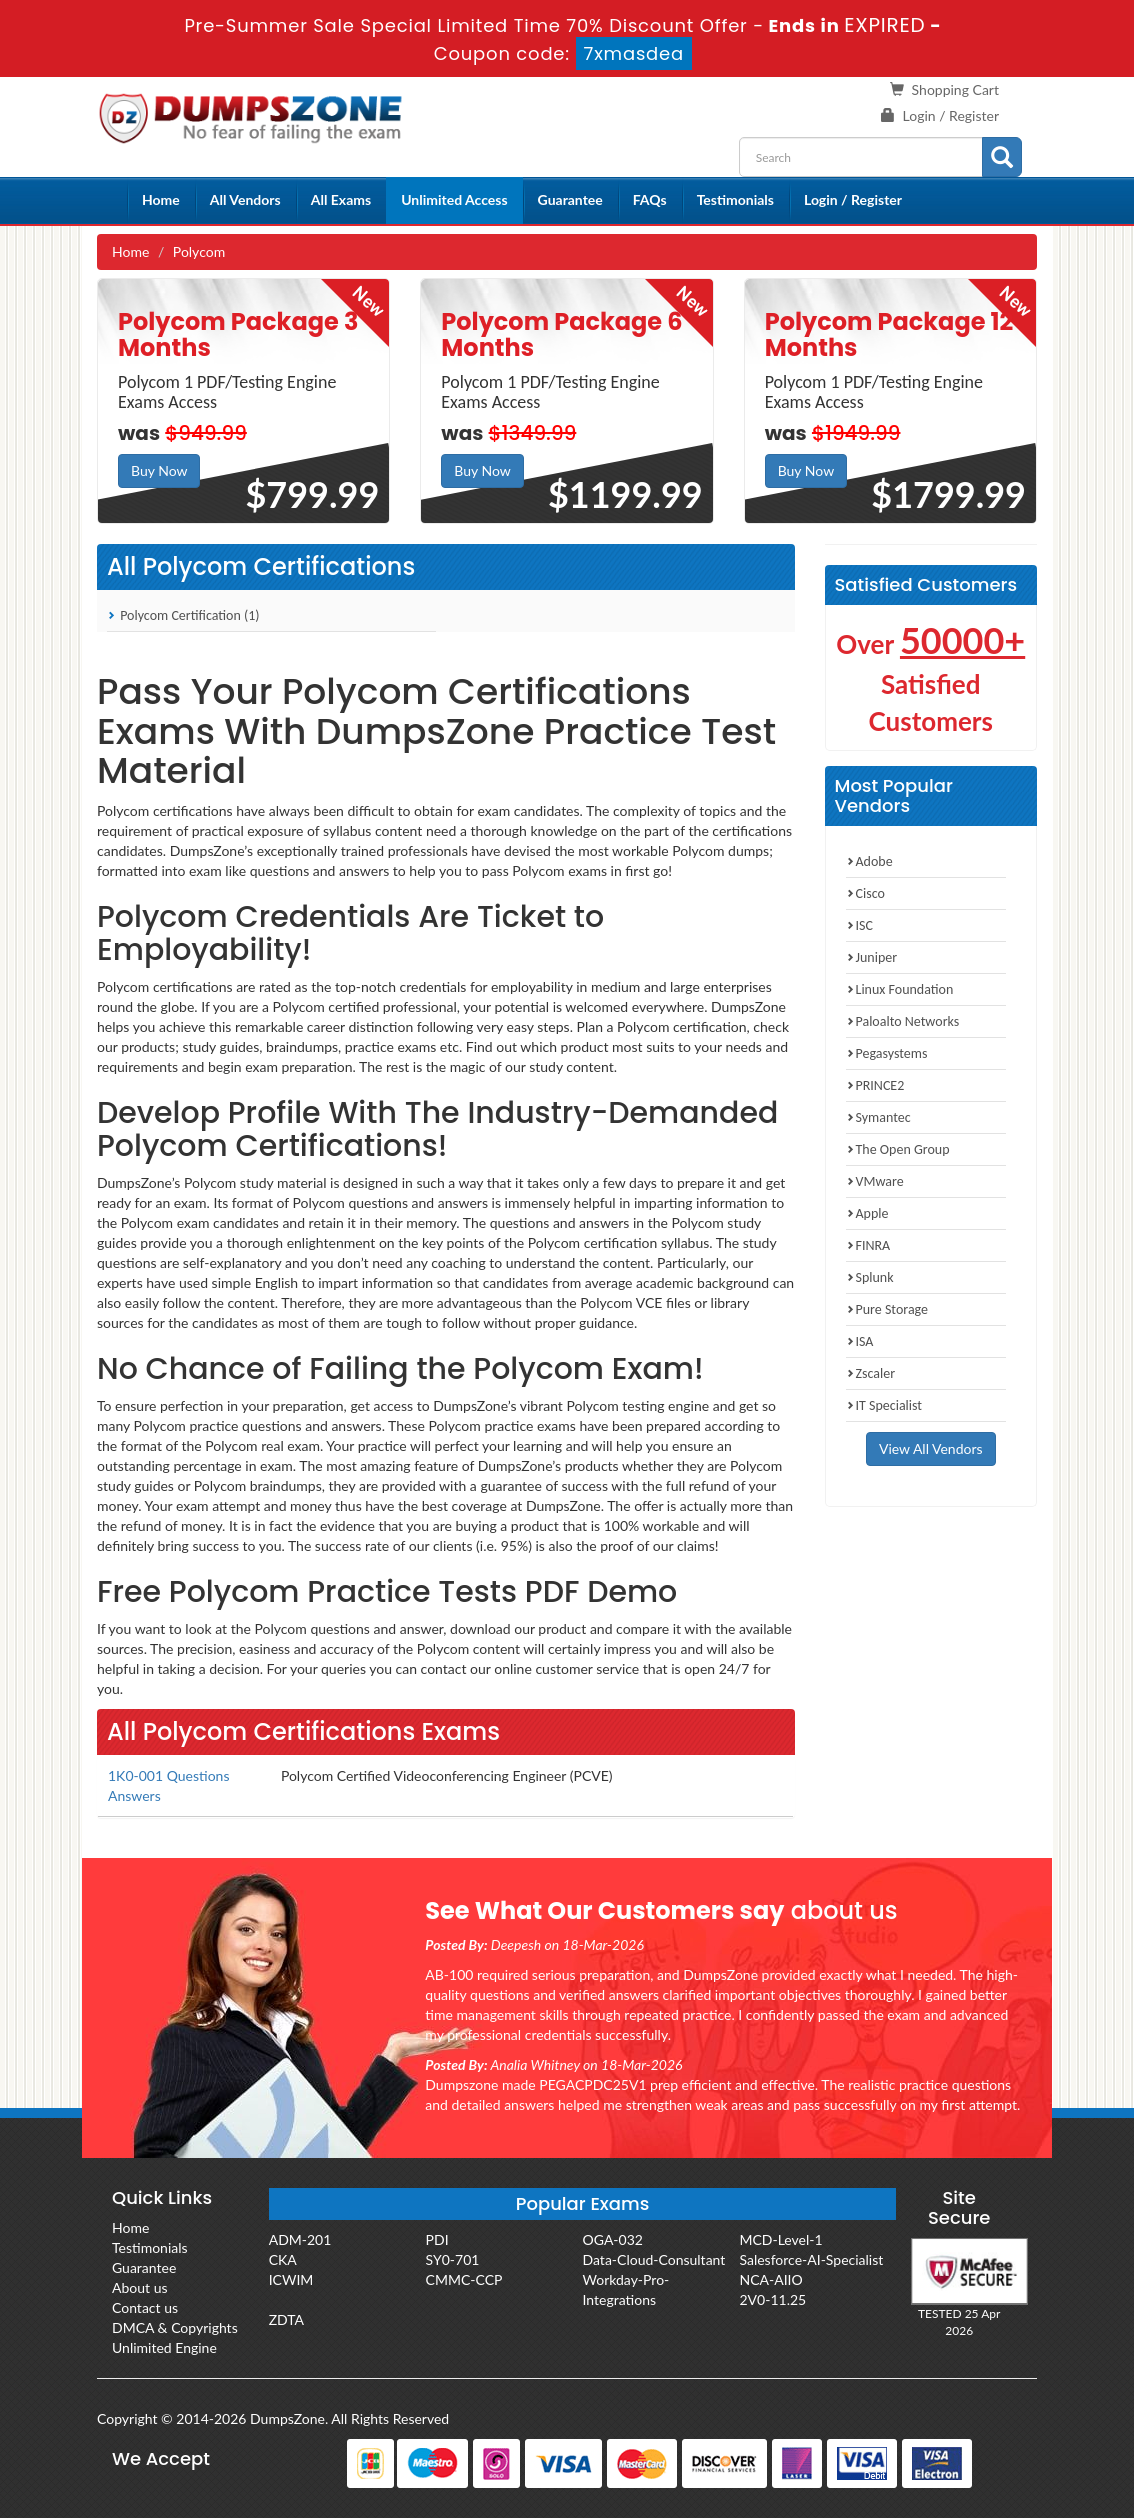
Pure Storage (887, 1309)
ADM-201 (300, 2239)
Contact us (145, 2307)
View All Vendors (931, 1448)
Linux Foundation (900, 989)
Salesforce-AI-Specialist (811, 2259)
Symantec (878, 1117)
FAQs (650, 199)
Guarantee (570, 199)
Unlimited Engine (164, 2347)
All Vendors (245, 199)
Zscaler (871, 1373)
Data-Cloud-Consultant (654, 2259)
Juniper (872, 957)
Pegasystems (887, 1053)
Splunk (870, 1277)
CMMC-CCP (464, 2279)
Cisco (865, 893)
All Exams (341, 199)
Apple (867, 1213)
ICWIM (291, 2279)
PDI (437, 2239)
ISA (860, 1341)
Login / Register (951, 115)
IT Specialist (884, 1405)
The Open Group (898, 1149)
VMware (875, 1181)
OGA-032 (613, 2239)
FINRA (868, 1245)
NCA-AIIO (770, 2279)
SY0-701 (453, 2259)
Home (161, 199)
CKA (283, 2259)
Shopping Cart (955, 89)
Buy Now (159, 470)
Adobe (869, 861)
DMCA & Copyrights (175, 2327)
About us (140, 2287)
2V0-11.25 (772, 2299)
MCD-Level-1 (780, 2239)
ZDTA (286, 2319)
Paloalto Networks (903, 1021)
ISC (859, 925)
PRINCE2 (875, 1085)
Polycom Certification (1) (183, 615)
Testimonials (735, 199)
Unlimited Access (454, 199)
